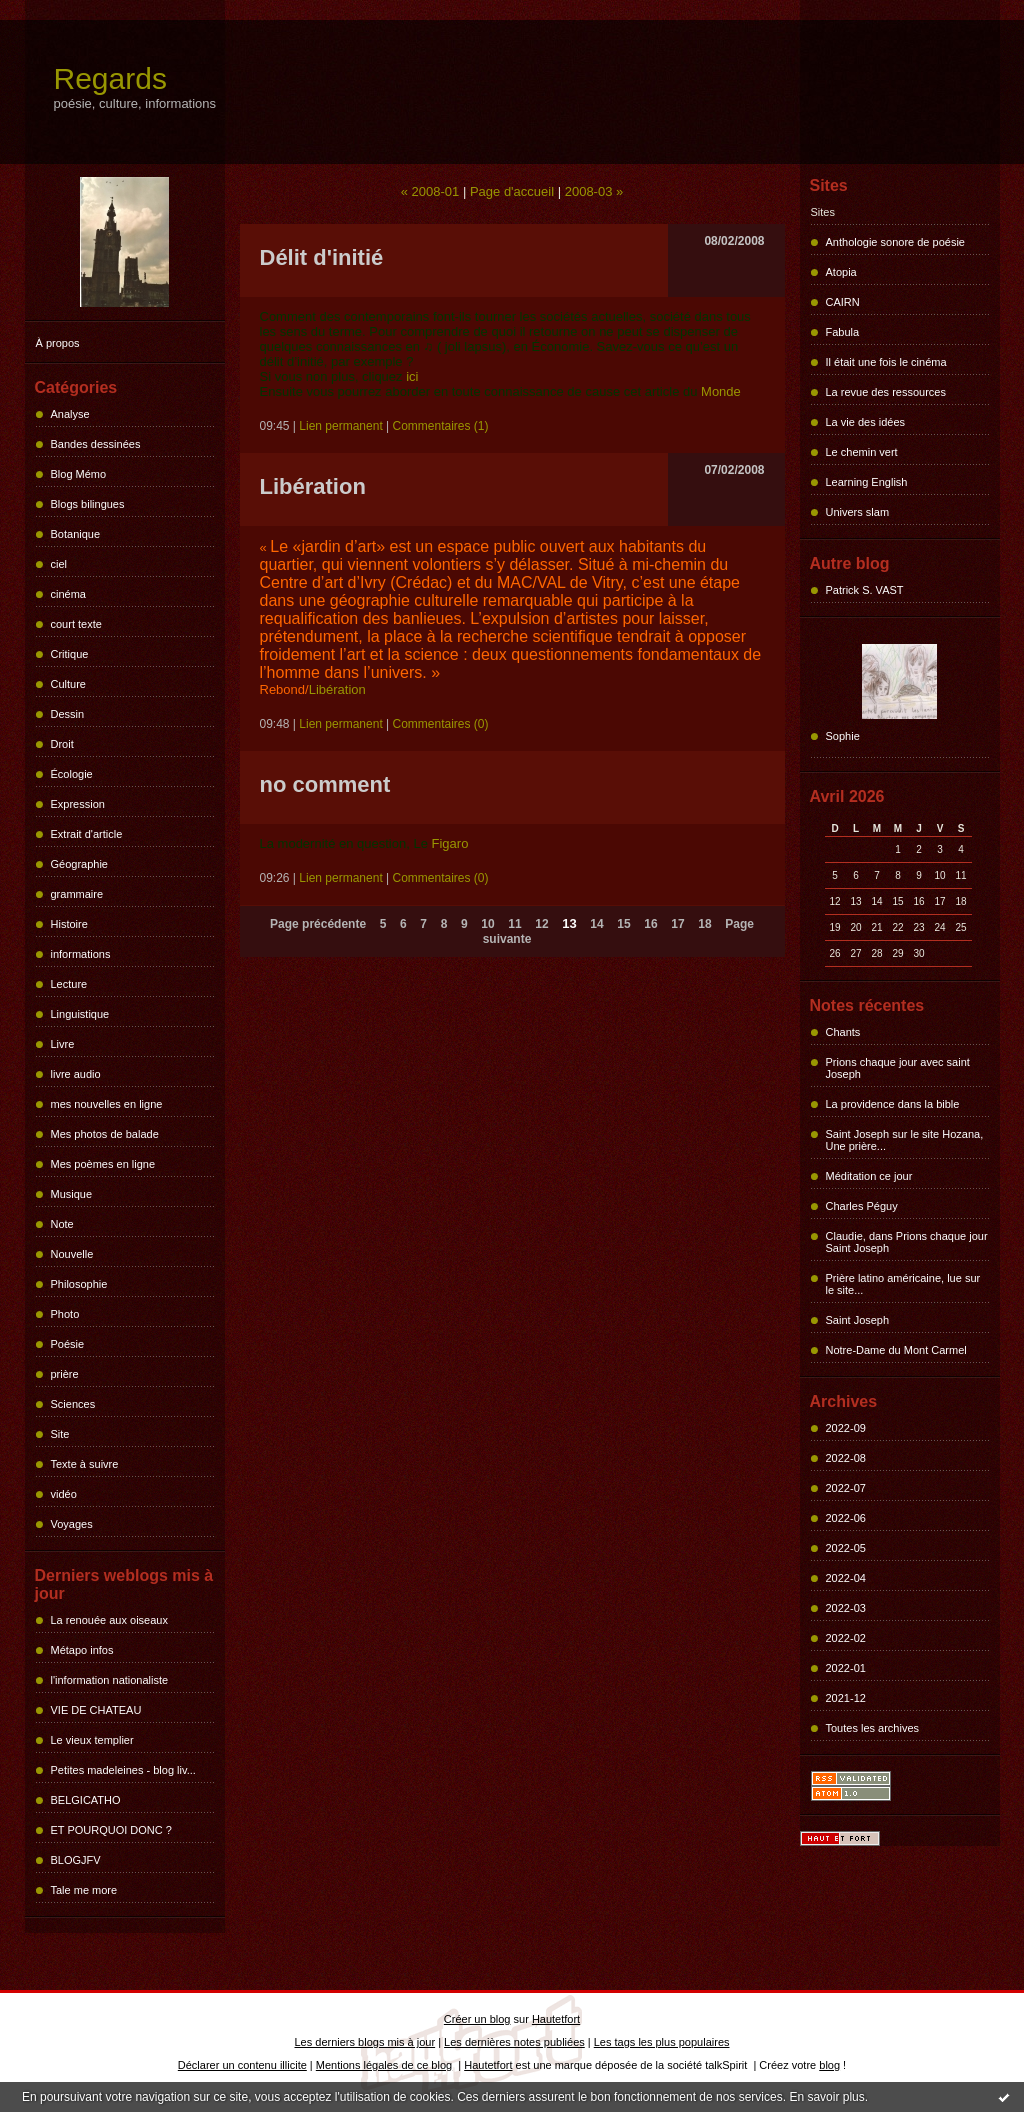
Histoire (69, 924)
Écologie (72, 774)
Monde (721, 391)
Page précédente (318, 924)
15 (623, 924)
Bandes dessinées (96, 444)
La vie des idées (866, 422)
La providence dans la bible (893, 1104)
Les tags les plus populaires (662, 2042)
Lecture (69, 984)
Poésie (68, 1344)
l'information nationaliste (110, 1680)
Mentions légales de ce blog (384, 2065)
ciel (59, 564)
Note (62, 1224)
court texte (76, 624)
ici (412, 376)
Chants (843, 1032)
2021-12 (846, 1698)
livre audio (76, 1074)
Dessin (68, 714)
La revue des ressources (886, 392)
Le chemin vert (862, 452)
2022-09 (846, 1428)
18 (704, 924)
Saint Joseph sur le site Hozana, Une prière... (905, 1140)
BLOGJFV (76, 1860)
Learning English (867, 482)
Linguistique (80, 1014)
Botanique (76, 534)
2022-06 (846, 1518)
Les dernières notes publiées (514, 2042)
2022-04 (846, 1578)
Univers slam (858, 512)
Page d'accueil (512, 191)
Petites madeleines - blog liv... (123, 1770)
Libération (313, 486)
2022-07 (846, 1488)
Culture (68, 684)
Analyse (70, 414)
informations (81, 954)
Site (60, 1434)
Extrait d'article (87, 834)
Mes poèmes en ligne (103, 1164)
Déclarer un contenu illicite (242, 2065)
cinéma (68, 594)
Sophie (843, 736)
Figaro (450, 843)
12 (541, 924)
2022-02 (846, 1638)
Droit (62, 744)
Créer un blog (477, 2019)
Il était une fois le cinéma (886, 362)
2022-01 (846, 1668)
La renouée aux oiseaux (109, 1620)
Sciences (73, 1404)
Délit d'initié (322, 257)
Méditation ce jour (869, 1176)
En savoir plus (826, 2097)
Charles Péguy (862, 1206)
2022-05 (846, 1548)
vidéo (64, 1494)
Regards (110, 78)
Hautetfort (556, 2019)
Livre (63, 1044)
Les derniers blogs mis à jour (365, 2042)
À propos (58, 343)
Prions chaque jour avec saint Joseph (898, 1068)
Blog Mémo (79, 474)
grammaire (77, 894)
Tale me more (84, 1890)
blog (829, 2065)
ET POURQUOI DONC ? (111, 1830)
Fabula (843, 332)
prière (65, 1374)
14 (596, 924)
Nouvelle (72, 1254)
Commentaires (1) (441, 426)
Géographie (80, 864)
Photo (65, 1314)
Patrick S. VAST (865, 590)
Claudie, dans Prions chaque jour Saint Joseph (907, 1242)
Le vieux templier (92, 1740)
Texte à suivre (85, 1464)
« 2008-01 (430, 191)
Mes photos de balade (105, 1134)
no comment (325, 784)
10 (487, 924)
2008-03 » (594, 191)
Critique (70, 654)
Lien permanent (340, 426)
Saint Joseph (858, 1320)
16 (650, 924)
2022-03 (846, 1608)
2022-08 (846, 1458)
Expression (78, 804)
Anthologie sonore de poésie (895, 242)
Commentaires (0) (441, 724)
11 (514, 924)
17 (677, 924)
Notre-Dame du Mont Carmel (896, 1350)
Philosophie (79, 1284)
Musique (72, 1194)
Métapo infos (82, 1650)
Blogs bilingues (88, 504)
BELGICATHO (86, 1800)
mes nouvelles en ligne (107, 1104)
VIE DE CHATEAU (96, 1710)
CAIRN (843, 302)
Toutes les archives (873, 1728)
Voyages (72, 1524)
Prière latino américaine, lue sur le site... (903, 1284)
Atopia (841, 272)
